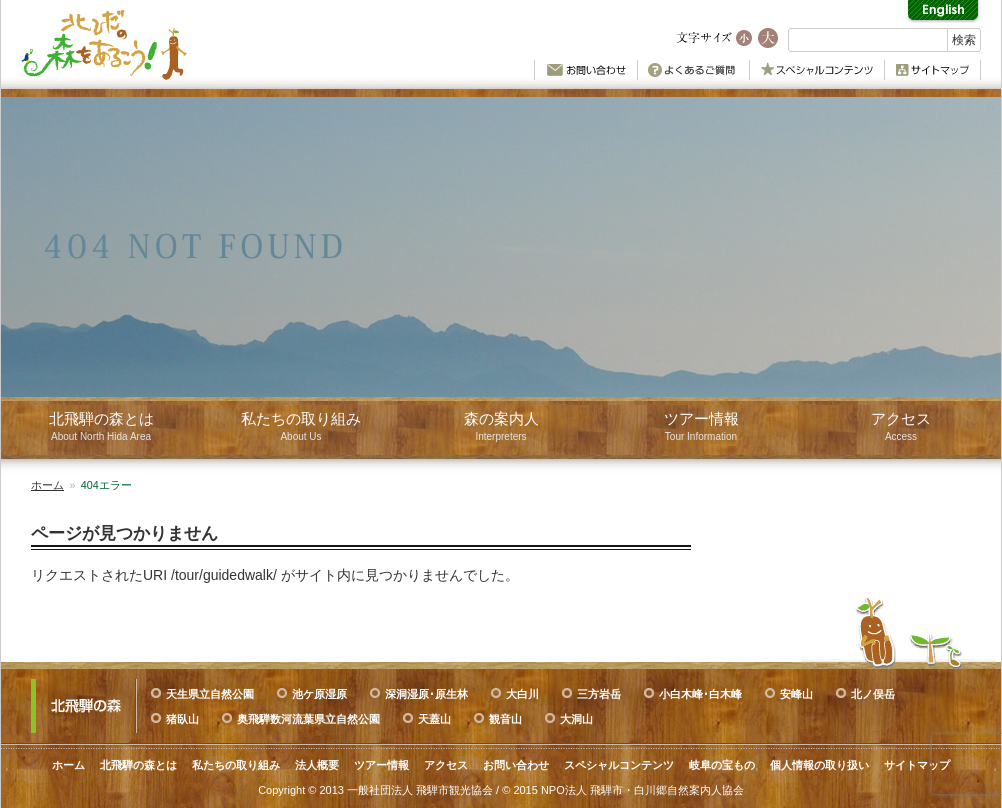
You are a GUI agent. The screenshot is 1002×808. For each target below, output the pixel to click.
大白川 (522, 694)
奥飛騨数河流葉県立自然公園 (308, 719)
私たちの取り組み (236, 765)
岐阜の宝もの (722, 765)
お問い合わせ (516, 765)
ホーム (47, 485)
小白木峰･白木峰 (700, 694)
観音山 (505, 719)
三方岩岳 (599, 694)
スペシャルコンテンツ (619, 765)
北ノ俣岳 (873, 694)
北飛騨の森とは (138, 765)
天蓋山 (434, 719)
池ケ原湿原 (319, 694)
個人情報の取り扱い (819, 765)
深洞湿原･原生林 (426, 694)
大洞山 (576, 719)
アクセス (446, 765)
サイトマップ (917, 765)
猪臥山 (182, 719)
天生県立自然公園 (210, 694)
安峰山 (796, 694)
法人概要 (317, 765)
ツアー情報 (381, 765)
